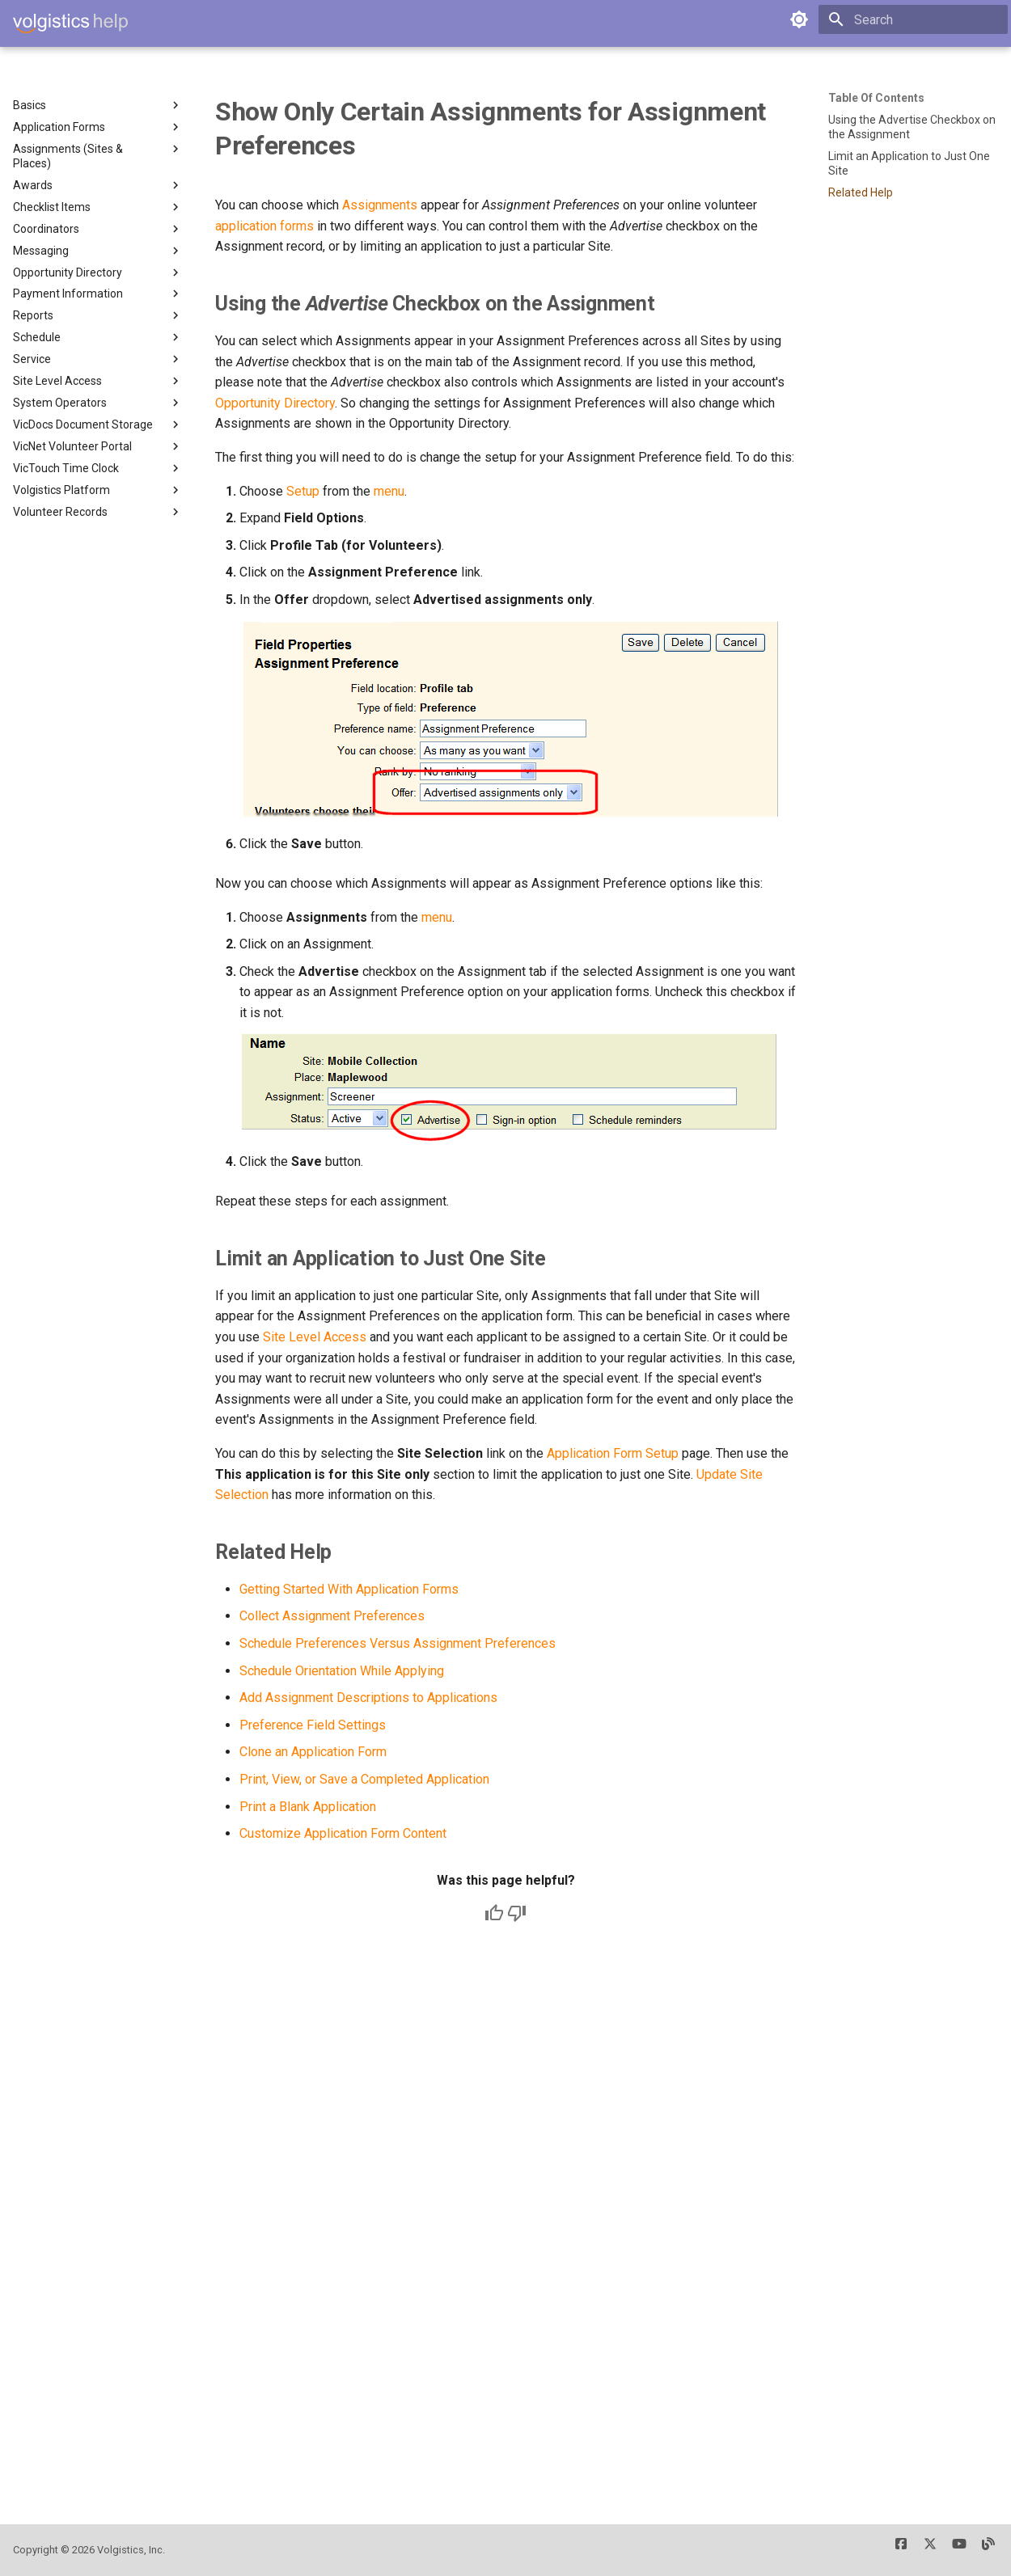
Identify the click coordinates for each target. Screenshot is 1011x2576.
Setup (302, 491)
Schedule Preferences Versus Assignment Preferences (397, 1643)
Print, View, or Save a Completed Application (364, 1779)
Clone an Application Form (313, 1751)
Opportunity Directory (275, 403)
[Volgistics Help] (70, 23)
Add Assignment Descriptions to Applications (368, 1697)
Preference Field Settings (312, 1725)
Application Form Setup (613, 1453)
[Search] (913, 19)
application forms (264, 226)
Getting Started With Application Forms (349, 1589)
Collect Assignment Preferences (332, 1616)
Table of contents (876, 97)
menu (389, 491)
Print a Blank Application (307, 1806)
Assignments (379, 205)
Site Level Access (314, 1337)
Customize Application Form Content (342, 1833)
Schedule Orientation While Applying (341, 1671)
